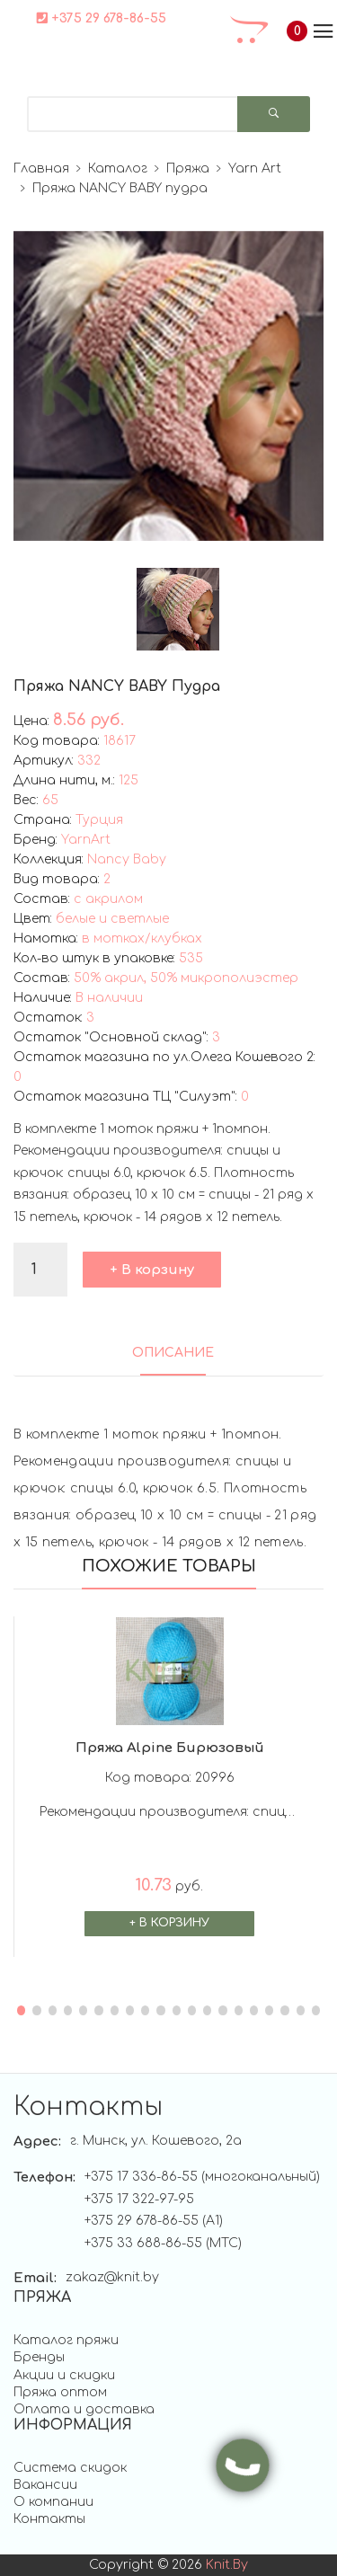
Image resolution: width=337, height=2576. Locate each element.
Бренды (39, 2357)
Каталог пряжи (66, 2340)
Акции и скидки (64, 2375)
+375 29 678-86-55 (101, 18)
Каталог (117, 168)
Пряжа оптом (60, 2392)
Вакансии (45, 2485)
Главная (41, 168)
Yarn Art (254, 168)
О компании (53, 2502)
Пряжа (187, 168)
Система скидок (70, 2468)
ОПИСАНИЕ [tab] (173, 1352)
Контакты (49, 2519)
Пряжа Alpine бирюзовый (169, 1748)
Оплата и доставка (84, 2409)
